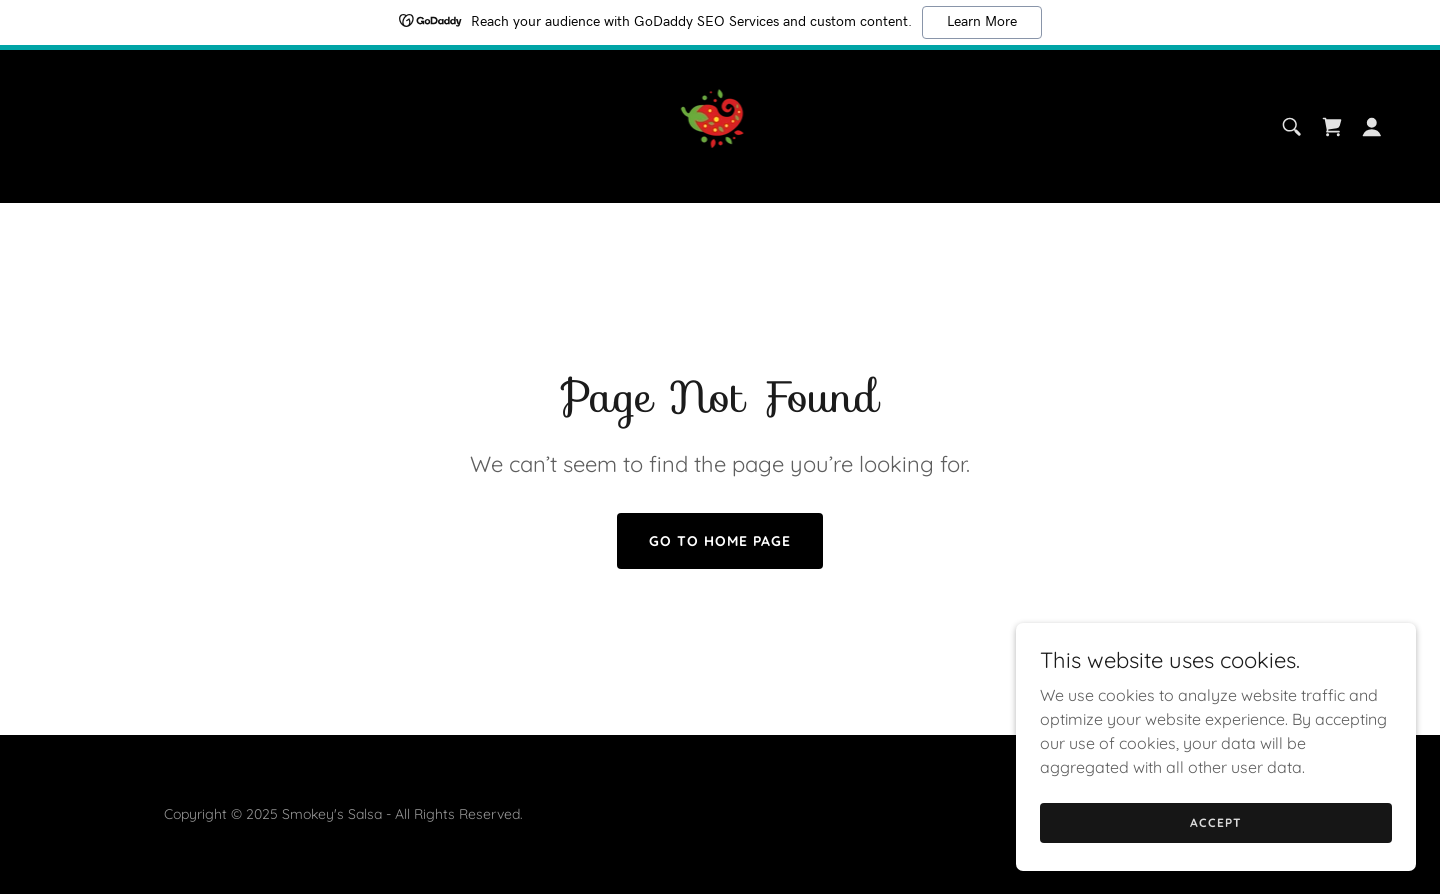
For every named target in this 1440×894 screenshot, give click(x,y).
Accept (1215, 863)
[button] (1372, 127)
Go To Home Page (720, 541)
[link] (720, 125)
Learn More (982, 22)
